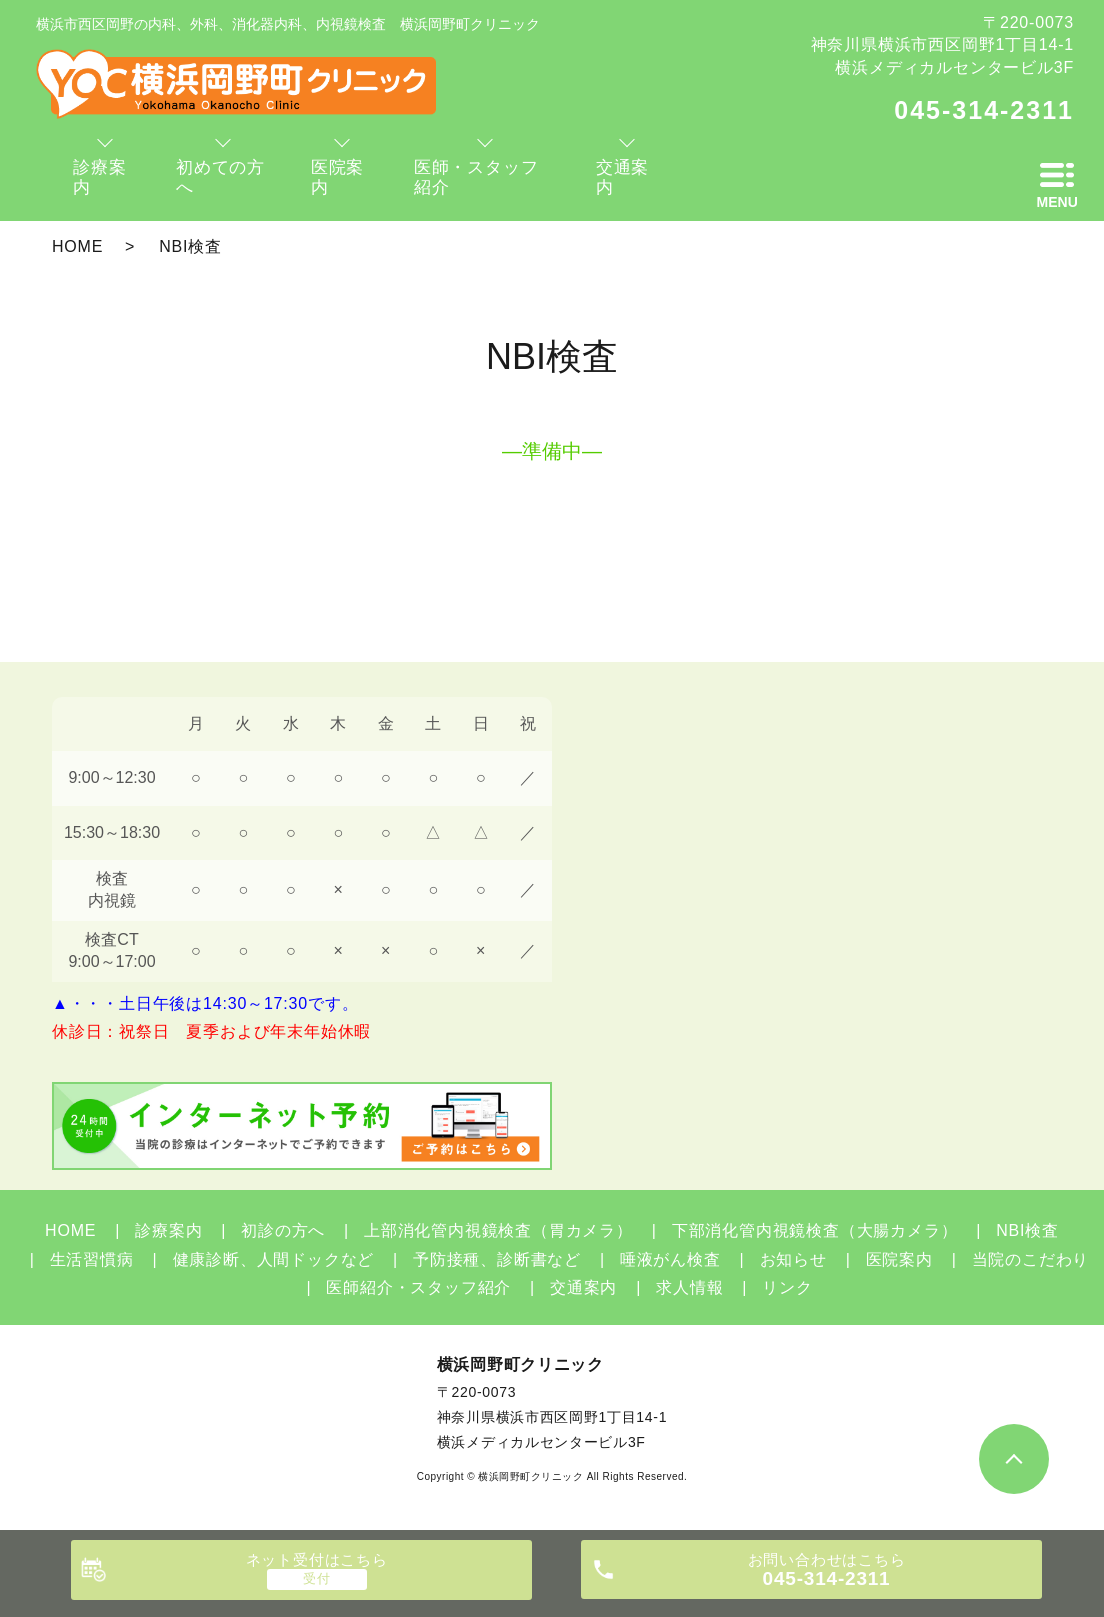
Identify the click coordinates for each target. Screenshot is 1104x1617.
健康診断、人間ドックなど (274, 1259)
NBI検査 (1027, 1230)
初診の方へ (283, 1230)
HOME (77, 246)
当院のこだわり (1031, 1259)
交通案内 (583, 1287)
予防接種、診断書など (497, 1259)
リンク (787, 1287)
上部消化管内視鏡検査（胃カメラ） (498, 1230)
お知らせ (793, 1259)
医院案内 (899, 1259)
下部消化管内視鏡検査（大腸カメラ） (815, 1230)
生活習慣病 (92, 1259)
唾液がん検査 (670, 1259)
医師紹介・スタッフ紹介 (418, 1287)
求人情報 (689, 1287)
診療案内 (168, 1230)
